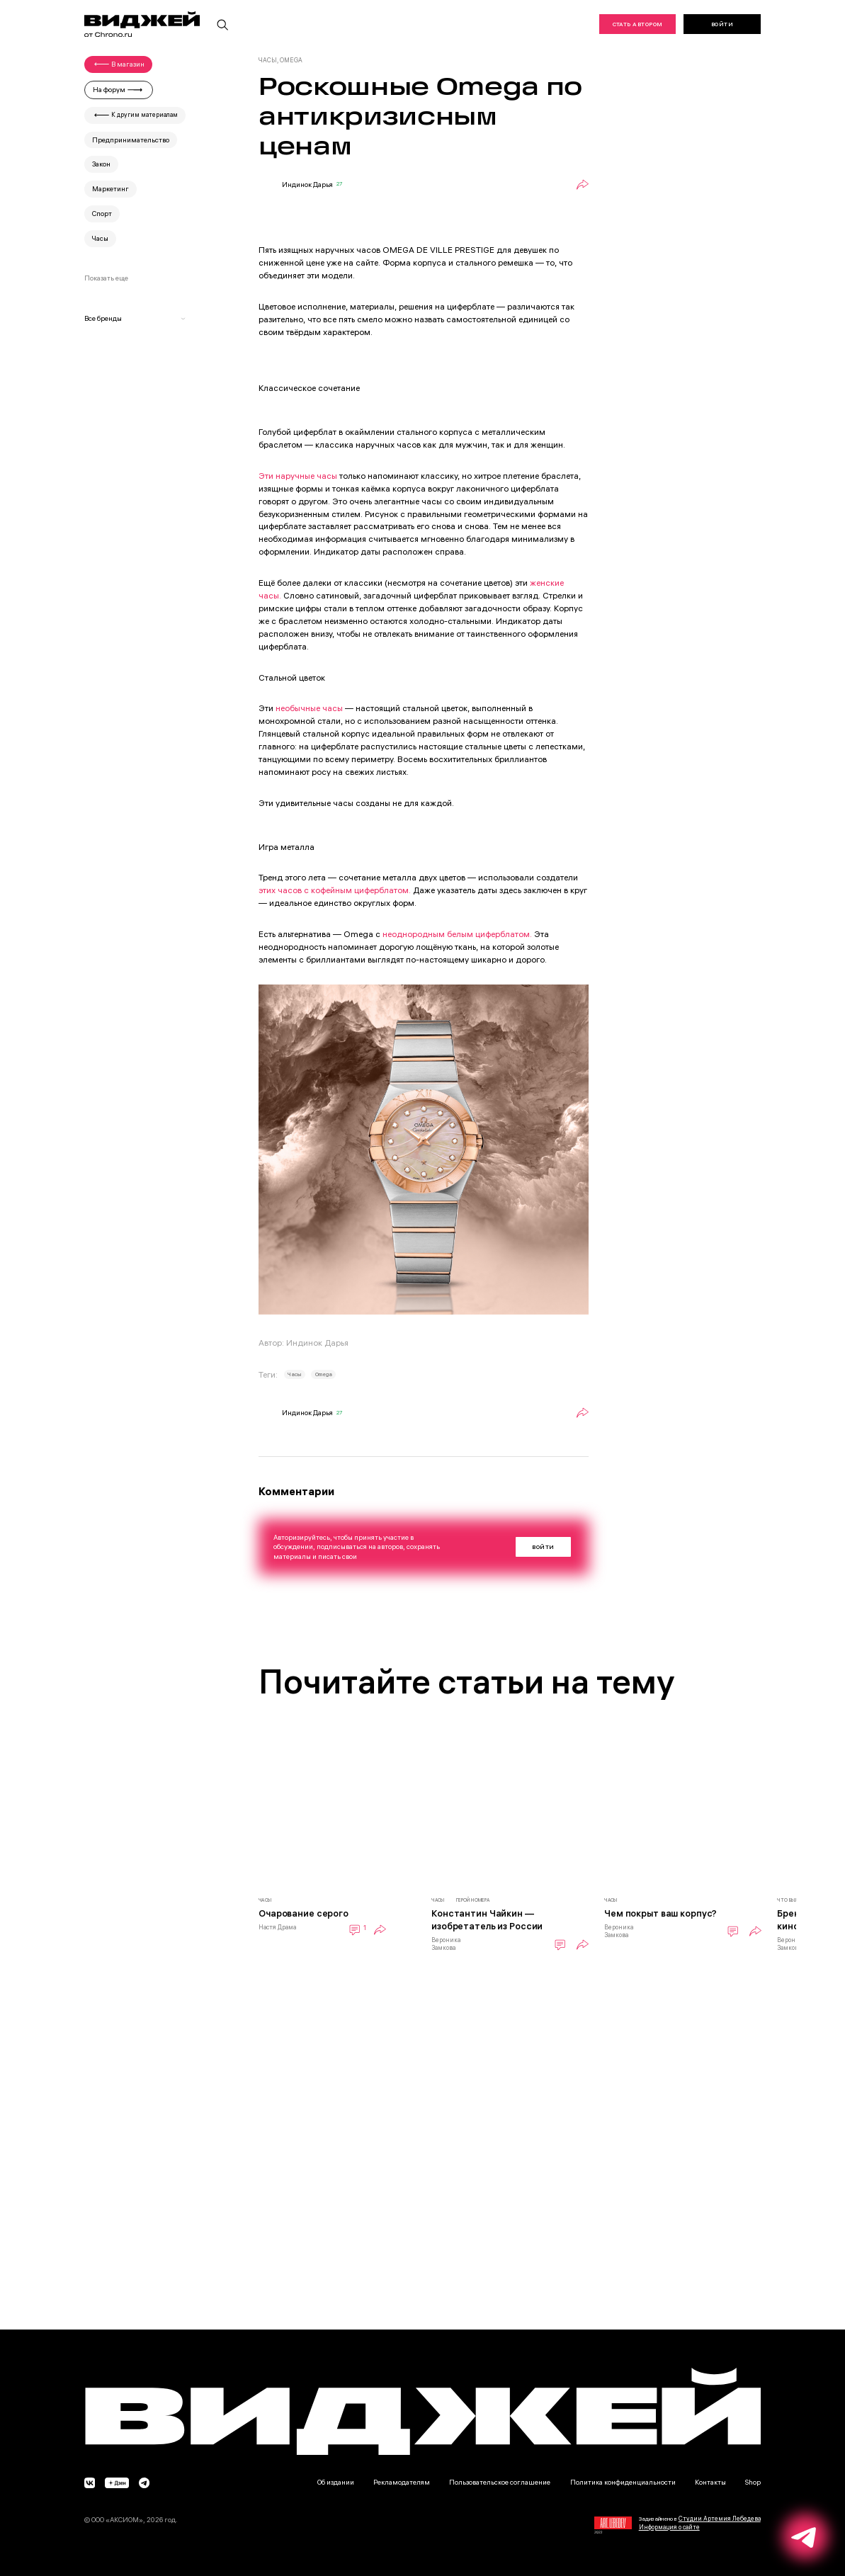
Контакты (710, 2482)
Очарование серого (303, 1913)
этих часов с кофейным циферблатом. (335, 890)
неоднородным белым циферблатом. (458, 934)
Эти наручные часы (298, 475)
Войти (722, 24)
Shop (753, 2482)
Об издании (335, 2482)
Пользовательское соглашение (499, 2482)
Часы (294, 1374)
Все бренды (135, 318)
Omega (323, 1374)
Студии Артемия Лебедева (720, 2518)
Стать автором (638, 24)
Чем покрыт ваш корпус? (660, 1913)
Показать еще (106, 277)
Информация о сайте (669, 2527)
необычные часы (309, 708)
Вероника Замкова (445, 1943)
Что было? (791, 1900)
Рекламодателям (401, 2482)
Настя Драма (277, 1927)
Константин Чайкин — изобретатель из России (487, 1919)
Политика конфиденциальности (623, 2482)
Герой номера (473, 1900)
